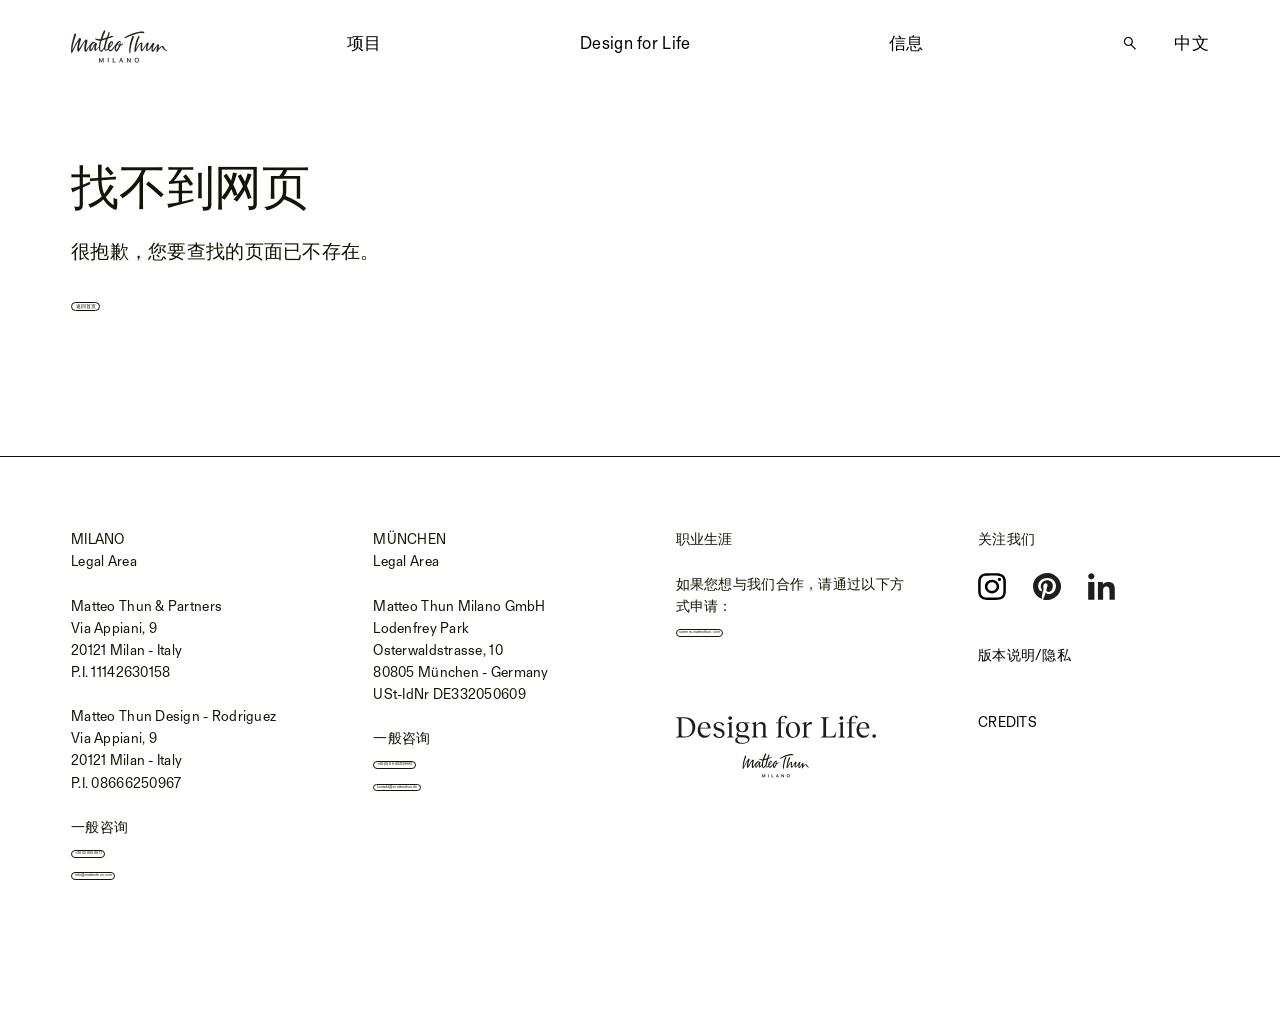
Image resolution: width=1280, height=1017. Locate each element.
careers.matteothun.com (763, 638)
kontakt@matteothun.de (460, 801)
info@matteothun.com (153, 890)
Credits (1007, 724)
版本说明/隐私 (1024, 657)
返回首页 (124, 302)
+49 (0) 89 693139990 (454, 770)
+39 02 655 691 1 (135, 859)
